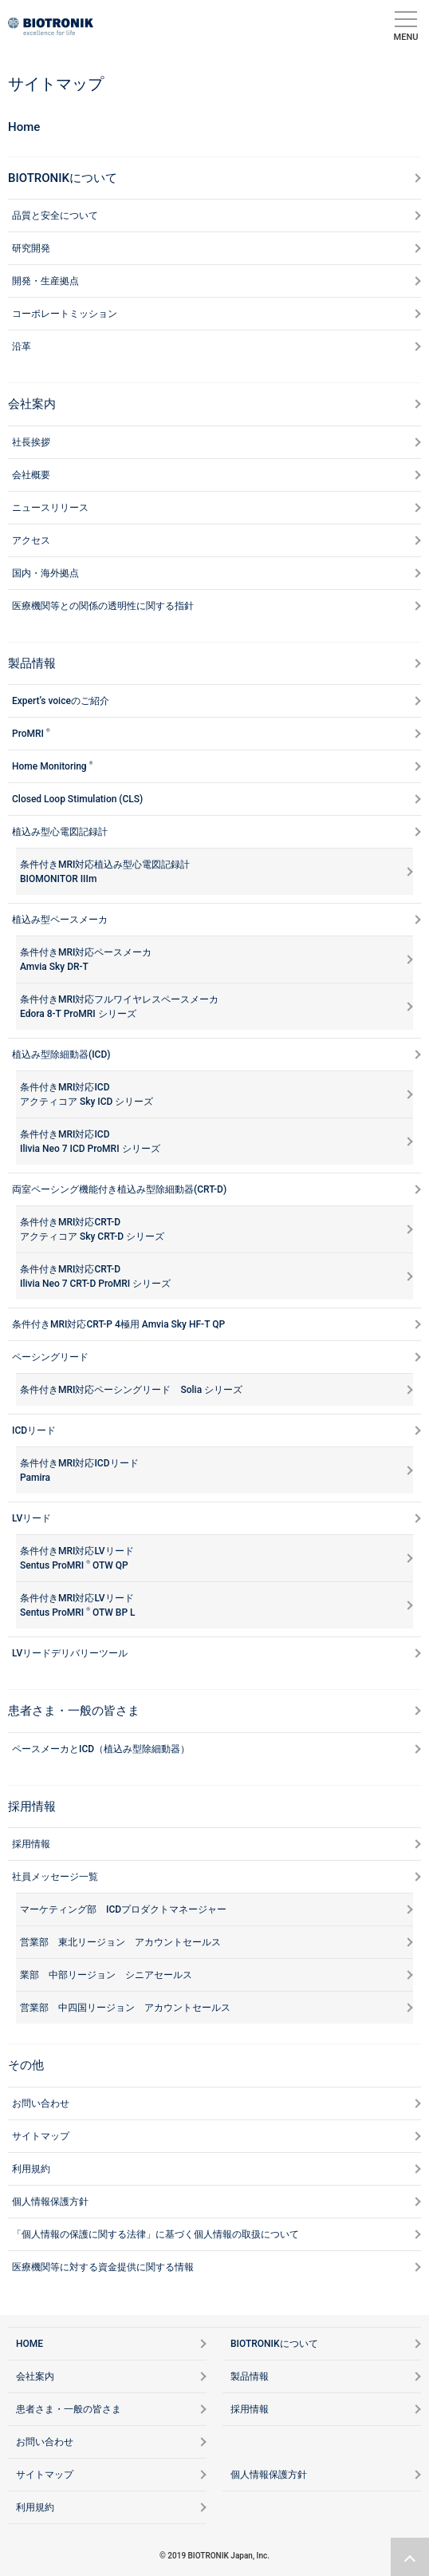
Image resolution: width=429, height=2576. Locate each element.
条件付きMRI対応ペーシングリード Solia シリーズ (131, 1389)
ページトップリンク (410, 2557)
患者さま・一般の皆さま (74, 1710)
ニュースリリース (50, 507)
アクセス (31, 540)
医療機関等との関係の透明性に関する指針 (103, 605)
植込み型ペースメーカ (60, 919)
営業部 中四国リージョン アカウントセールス (125, 2007)
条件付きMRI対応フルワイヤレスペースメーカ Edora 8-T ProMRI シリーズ (119, 1006)
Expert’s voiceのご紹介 (60, 700)
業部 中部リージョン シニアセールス (106, 1974)
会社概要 (31, 475)
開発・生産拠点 (45, 281)
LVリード (31, 1518)
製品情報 (32, 663)
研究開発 (31, 248)
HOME (29, 2343)
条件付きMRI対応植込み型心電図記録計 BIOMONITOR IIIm (105, 871)
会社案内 (32, 404)
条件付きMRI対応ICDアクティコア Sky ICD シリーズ (86, 1094)
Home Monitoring (52, 766)
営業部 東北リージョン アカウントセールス (120, 1942)
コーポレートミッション (64, 313)
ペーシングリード (50, 1357)
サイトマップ (40, 2136)
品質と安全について (55, 215)
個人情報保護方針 (50, 2201)
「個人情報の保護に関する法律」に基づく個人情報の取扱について (155, 2234)
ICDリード (34, 1430)
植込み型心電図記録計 (60, 831)
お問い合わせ (40, 2103)
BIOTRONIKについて (62, 178)
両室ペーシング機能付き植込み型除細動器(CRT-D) (119, 1189)
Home (24, 127)
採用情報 (31, 1844)
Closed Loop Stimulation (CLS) (77, 799)
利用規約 (31, 2168)
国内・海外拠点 (45, 573)
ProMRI (31, 733)
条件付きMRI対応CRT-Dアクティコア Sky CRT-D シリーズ (92, 1229)
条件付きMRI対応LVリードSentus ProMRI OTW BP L (78, 1605)
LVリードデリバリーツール (70, 1653)
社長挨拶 (31, 442)
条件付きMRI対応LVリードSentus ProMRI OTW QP (77, 1558)
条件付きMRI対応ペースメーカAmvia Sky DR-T (86, 959)
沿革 (21, 346)
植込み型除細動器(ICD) (61, 1054)
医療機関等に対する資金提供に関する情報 (103, 2267)
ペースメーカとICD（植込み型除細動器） (101, 1749)
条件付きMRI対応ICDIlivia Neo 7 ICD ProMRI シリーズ (90, 1141)
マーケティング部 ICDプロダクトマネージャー (123, 1909)
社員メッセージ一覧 (55, 1876)
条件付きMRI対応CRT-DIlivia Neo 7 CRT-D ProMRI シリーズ (95, 1276)
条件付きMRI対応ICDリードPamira (79, 1470)
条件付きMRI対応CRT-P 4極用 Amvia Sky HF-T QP (118, 1324)
